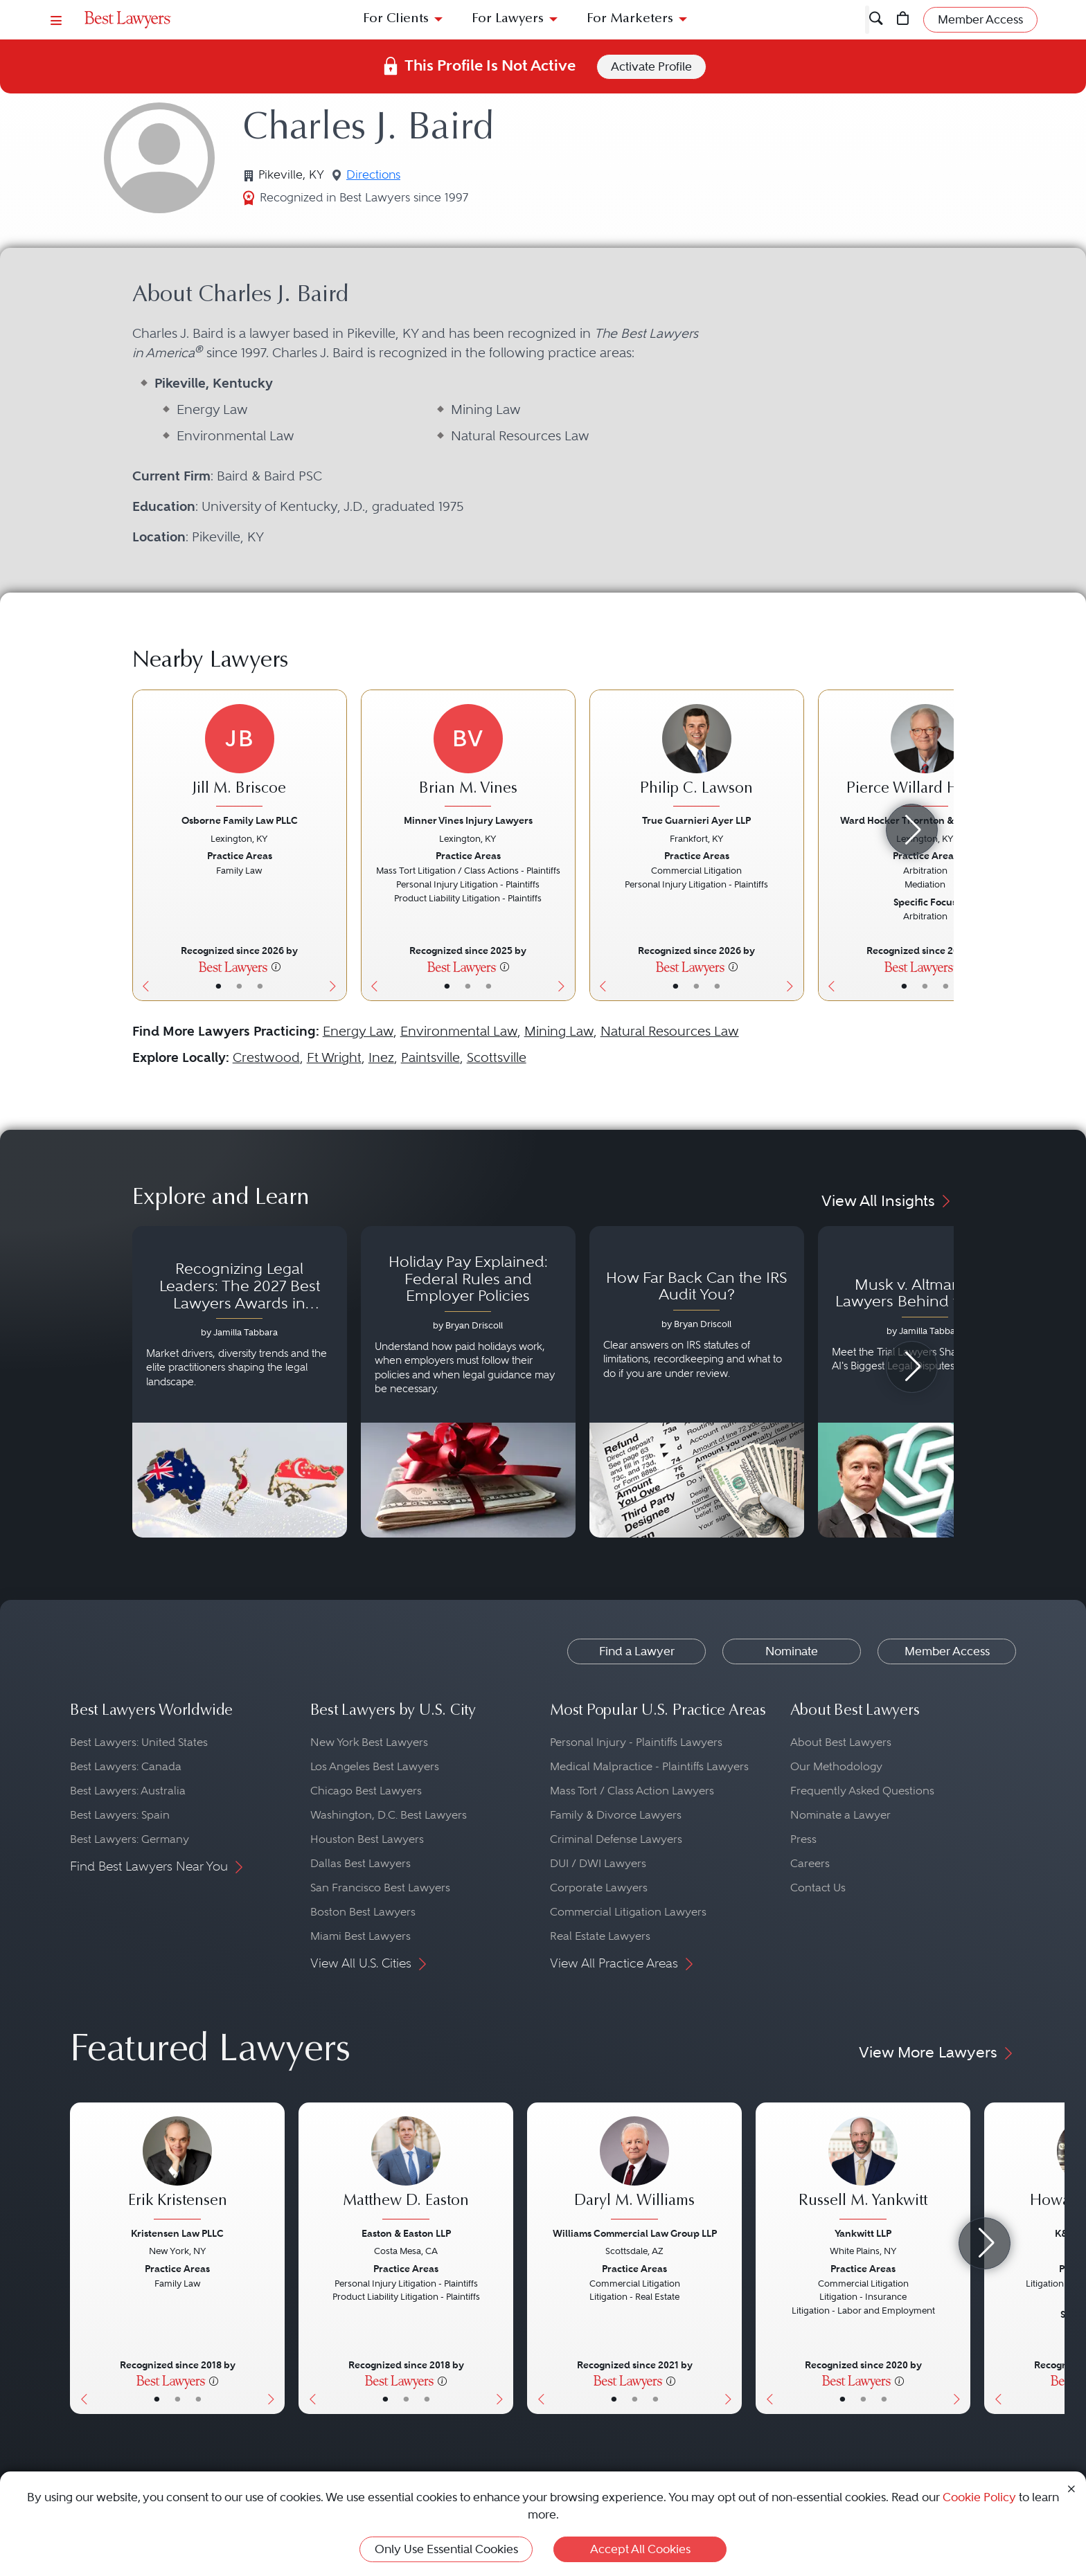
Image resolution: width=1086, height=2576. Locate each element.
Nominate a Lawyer (840, 1814)
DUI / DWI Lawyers (598, 1863)
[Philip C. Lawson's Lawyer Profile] (697, 757)
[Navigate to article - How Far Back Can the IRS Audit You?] (696, 1382)
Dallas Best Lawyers (360, 1863)
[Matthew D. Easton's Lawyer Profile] (405, 2169)
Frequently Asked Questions (862, 1790)
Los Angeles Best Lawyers (374, 1766)
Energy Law (358, 1031)
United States (192, 81)
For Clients (396, 19)
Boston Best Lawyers (363, 1911)
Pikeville (301, 81)
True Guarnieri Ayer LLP (696, 820)
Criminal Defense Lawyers (616, 1839)
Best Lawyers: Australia (128, 1790)
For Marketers (630, 19)
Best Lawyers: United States (139, 1742)
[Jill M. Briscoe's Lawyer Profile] (239, 757)
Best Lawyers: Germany (129, 1839)
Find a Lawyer (122, 81)
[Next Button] (336, 845)
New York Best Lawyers (369, 1742)
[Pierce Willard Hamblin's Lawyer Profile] (925, 757)
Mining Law (559, 1031)
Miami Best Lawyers (360, 1936)
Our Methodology (836, 1766)
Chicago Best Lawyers (366, 1790)
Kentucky (252, 81)
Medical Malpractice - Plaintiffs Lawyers (649, 1766)
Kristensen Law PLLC (177, 2233)
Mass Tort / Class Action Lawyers (632, 1790)
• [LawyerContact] (260, 986)
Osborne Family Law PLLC (239, 820)
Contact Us (818, 1887)
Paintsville (430, 1057)
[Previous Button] (143, 845)
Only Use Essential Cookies (446, 2549)
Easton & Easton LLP (406, 2233)
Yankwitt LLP (863, 2233)
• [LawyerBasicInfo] (218, 986)
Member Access (947, 1651)
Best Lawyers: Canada (125, 1766)
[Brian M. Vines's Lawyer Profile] (468, 757)
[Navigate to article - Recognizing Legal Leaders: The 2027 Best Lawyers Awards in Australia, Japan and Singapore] (239, 1382)
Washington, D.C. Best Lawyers (388, 1814)
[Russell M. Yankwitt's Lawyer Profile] (862, 2169)
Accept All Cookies (640, 2549)
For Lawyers (508, 19)
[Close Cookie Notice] (1071, 2488)
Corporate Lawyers (599, 1887)
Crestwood (266, 1057)
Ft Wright (334, 1057)
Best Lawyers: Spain (120, 1814)
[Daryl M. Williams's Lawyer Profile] (634, 2169)
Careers (810, 1863)
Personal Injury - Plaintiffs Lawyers (636, 1742)
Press (803, 1839)
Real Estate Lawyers (600, 1936)
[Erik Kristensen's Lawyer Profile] (177, 2169)
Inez (381, 1057)
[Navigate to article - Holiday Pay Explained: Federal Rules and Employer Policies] (468, 1382)
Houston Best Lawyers (367, 1839)
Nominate (791, 1651)
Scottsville (496, 1057)
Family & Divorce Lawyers (616, 1814)
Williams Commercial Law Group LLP (635, 2233)
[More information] (276, 966)
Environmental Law (458, 1031)
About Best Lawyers (840, 1742)
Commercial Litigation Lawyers (628, 1911)
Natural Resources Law (669, 1031)
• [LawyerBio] (239, 986)
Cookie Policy (979, 2497)
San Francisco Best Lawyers (380, 1887)
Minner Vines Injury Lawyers (468, 820)
